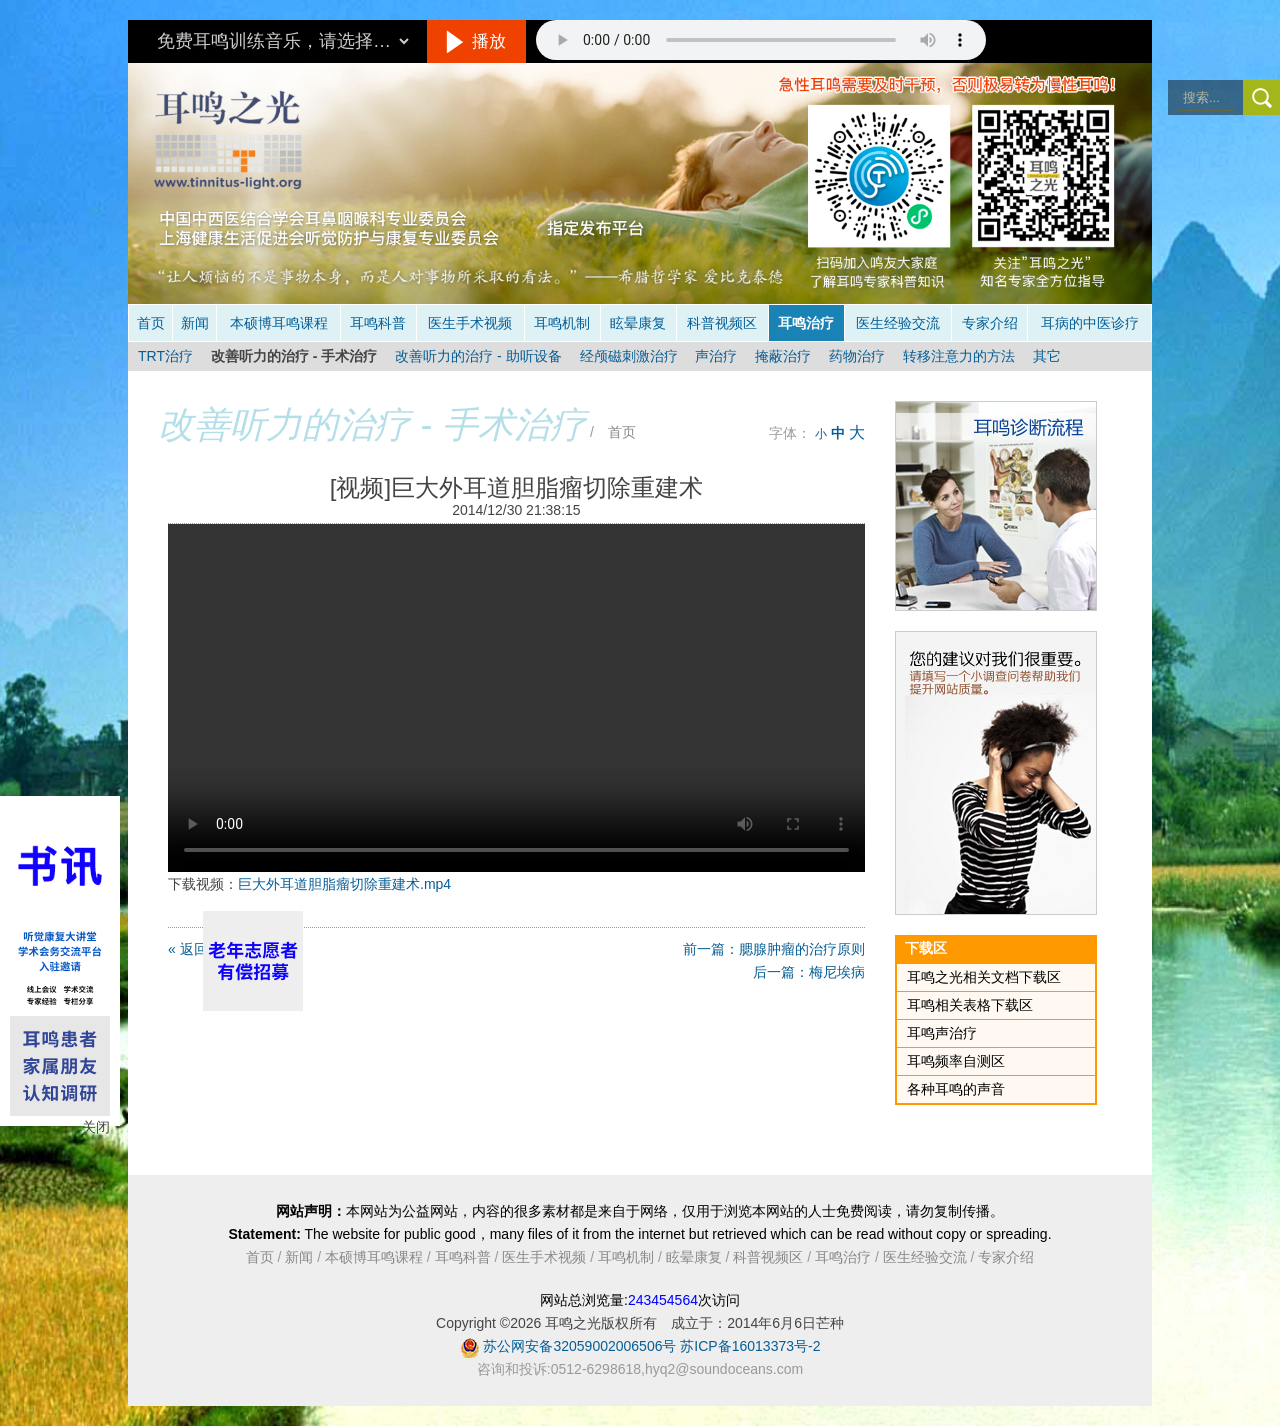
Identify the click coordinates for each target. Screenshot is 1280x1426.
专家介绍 (990, 323)
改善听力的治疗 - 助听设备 (478, 356)
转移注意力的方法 (959, 356)
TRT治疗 (165, 356)
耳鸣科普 (378, 323)
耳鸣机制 (562, 323)
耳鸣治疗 (806, 323)
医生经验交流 (898, 323)
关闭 (96, 1127)
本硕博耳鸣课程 (279, 323)
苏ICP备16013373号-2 (750, 1346)
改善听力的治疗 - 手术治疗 (294, 356)
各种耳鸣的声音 (956, 1089)
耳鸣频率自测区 (956, 1061)
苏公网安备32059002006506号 (579, 1346)
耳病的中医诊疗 (1090, 323)
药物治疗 (857, 356)
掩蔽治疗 (783, 356)
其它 (1047, 356)
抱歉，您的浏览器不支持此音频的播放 (761, 40)
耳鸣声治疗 (942, 1033)
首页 (151, 323)
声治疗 (716, 356)
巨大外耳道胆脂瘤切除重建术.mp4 (344, 884)
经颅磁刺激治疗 (629, 356)
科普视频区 (722, 323)
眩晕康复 (638, 323)
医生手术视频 (470, 323)
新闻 (195, 323)
